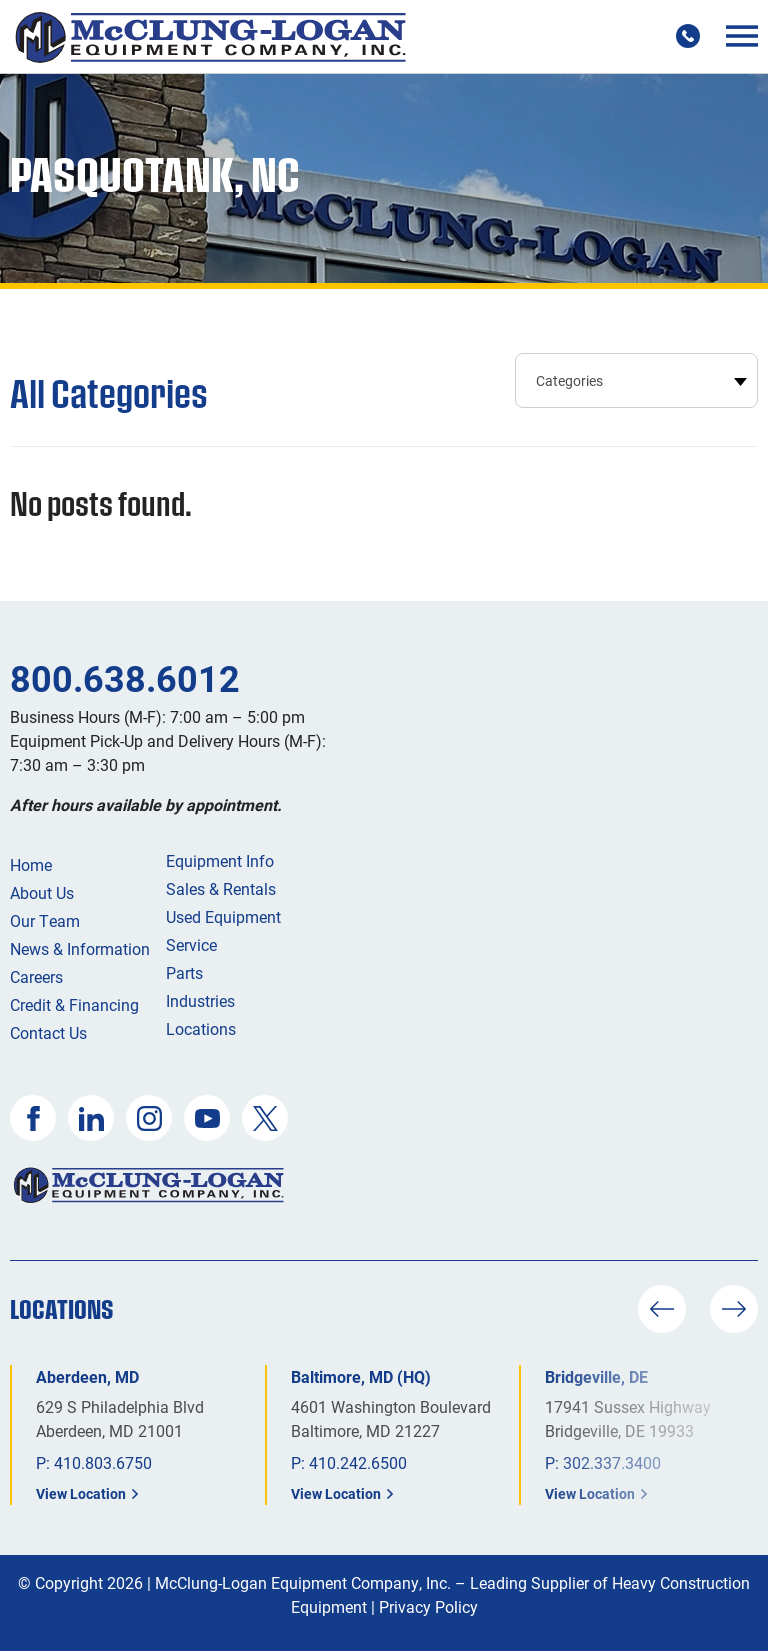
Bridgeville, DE (596, 1376)
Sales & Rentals (221, 888)
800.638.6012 (125, 678)
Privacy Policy (428, 1606)
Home (31, 864)
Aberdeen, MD (87, 1376)
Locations (201, 1028)
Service (191, 944)
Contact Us (48, 1032)
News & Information (80, 948)
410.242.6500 (358, 1462)
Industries (200, 1000)
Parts (184, 972)
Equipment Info (220, 860)
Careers (36, 976)
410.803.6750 (103, 1462)
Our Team (45, 920)
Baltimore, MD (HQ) (361, 1376)
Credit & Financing (74, 1004)
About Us (42, 892)
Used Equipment (223, 916)
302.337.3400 (612, 1462)
